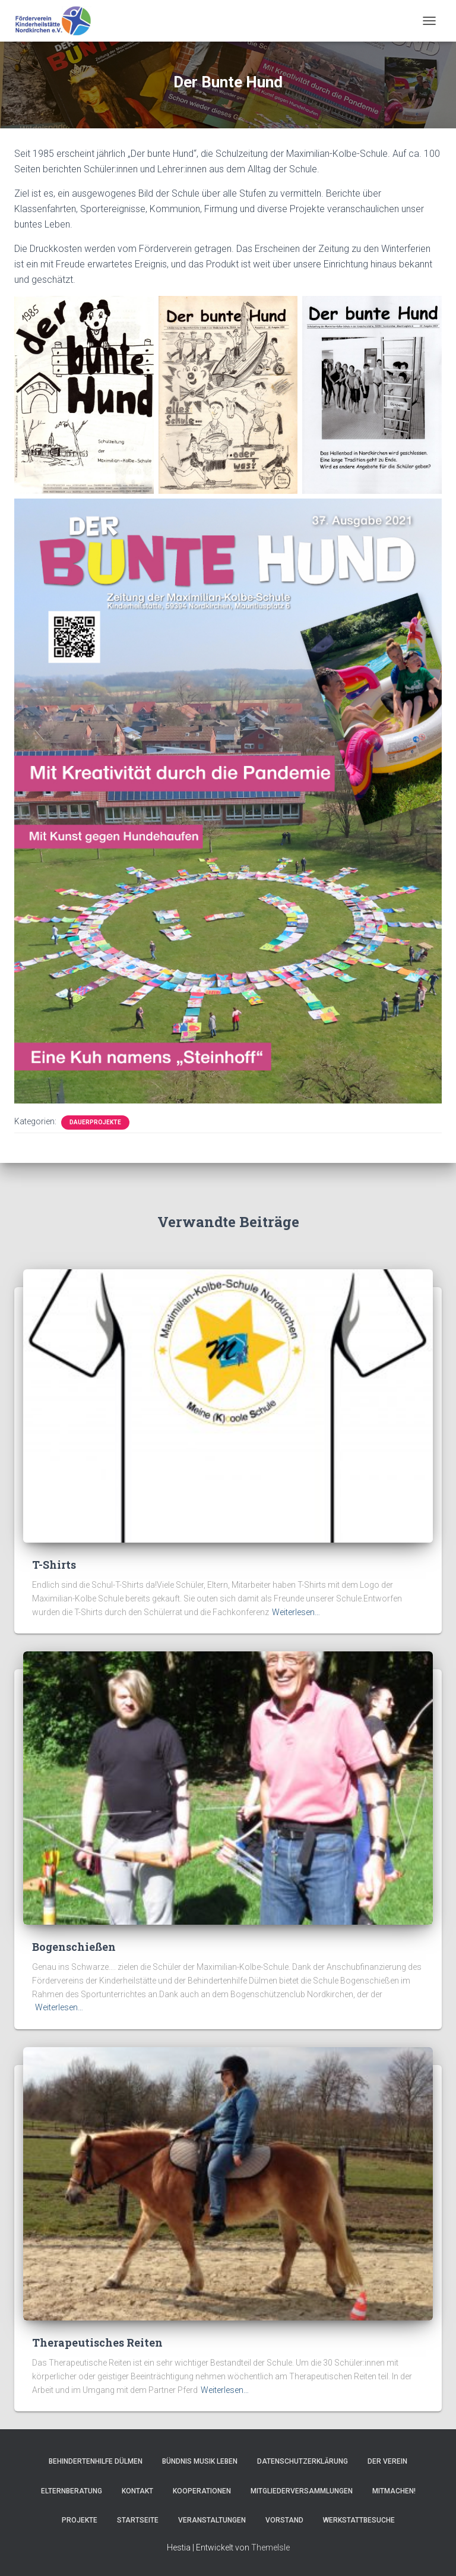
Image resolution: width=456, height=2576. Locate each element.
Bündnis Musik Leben (200, 2461)
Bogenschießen (74, 1947)
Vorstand (284, 2520)
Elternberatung (71, 2491)
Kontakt (137, 2491)
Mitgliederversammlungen (302, 2491)
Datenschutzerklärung (302, 2461)
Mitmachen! (394, 2491)
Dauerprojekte (95, 1122)
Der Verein (387, 2461)
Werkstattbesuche (359, 2520)
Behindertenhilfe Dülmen (95, 2461)
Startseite (138, 2520)
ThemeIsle (270, 2547)
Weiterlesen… (296, 1612)
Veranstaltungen (212, 2520)
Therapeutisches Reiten (97, 2342)
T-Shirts (54, 1564)
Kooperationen (202, 2491)
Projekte (79, 2520)
